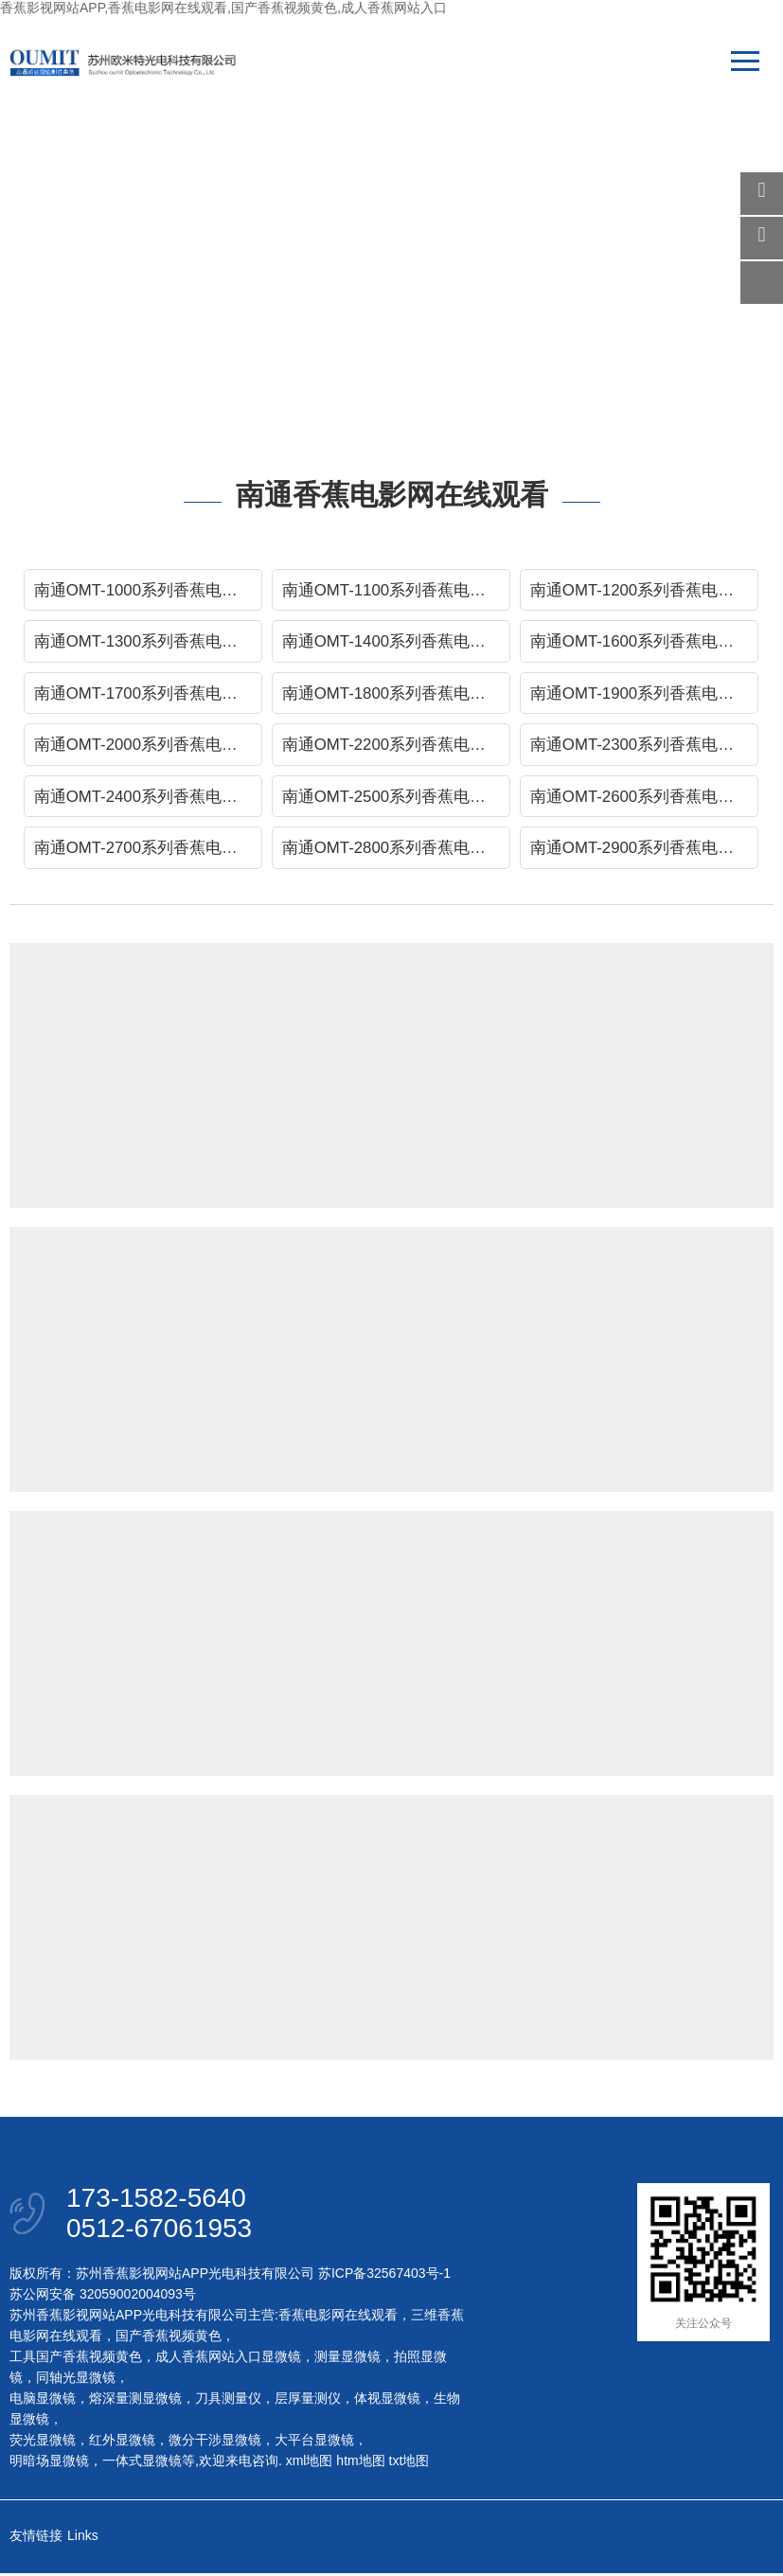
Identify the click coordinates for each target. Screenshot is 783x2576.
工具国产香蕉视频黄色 (75, 2359)
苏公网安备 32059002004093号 (102, 2296)
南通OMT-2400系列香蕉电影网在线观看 (148, 799)
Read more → (424, 1118)
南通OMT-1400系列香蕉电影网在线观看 (396, 642)
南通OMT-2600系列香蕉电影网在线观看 (644, 799)
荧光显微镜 (42, 2442)
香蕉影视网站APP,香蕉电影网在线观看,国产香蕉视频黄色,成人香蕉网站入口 (223, 7)
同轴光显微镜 (76, 2380)
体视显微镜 (387, 2400)
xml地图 (309, 2463)
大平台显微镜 (314, 2442)
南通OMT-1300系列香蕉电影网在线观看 (148, 642)
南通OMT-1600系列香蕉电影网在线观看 (644, 642)
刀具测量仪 (228, 2400)
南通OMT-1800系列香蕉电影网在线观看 (396, 694)
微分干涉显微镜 (215, 2442)
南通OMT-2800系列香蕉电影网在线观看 (396, 851)
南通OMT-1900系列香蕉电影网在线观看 (644, 694)
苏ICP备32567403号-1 (384, 2275)
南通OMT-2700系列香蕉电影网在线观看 (148, 851)
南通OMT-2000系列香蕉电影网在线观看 (148, 746)
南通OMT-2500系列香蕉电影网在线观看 (396, 799)
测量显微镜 (347, 2359)
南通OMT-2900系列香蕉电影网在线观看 (644, 851)
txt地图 (409, 2463)
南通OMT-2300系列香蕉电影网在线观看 (644, 746)
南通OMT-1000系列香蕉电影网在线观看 (148, 590)
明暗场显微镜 (49, 2463)
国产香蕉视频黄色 (169, 2338)
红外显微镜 (122, 2442)
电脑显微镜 (42, 2400)
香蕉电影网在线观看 (338, 2317)
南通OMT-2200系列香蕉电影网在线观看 (396, 746)
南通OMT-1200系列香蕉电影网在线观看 (644, 590)
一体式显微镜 (142, 2463)
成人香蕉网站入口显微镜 (228, 2359)
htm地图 (360, 2463)
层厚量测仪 (308, 2400)
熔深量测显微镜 (135, 2400)
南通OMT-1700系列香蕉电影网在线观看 (148, 694)
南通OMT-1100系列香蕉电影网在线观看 (396, 590)
